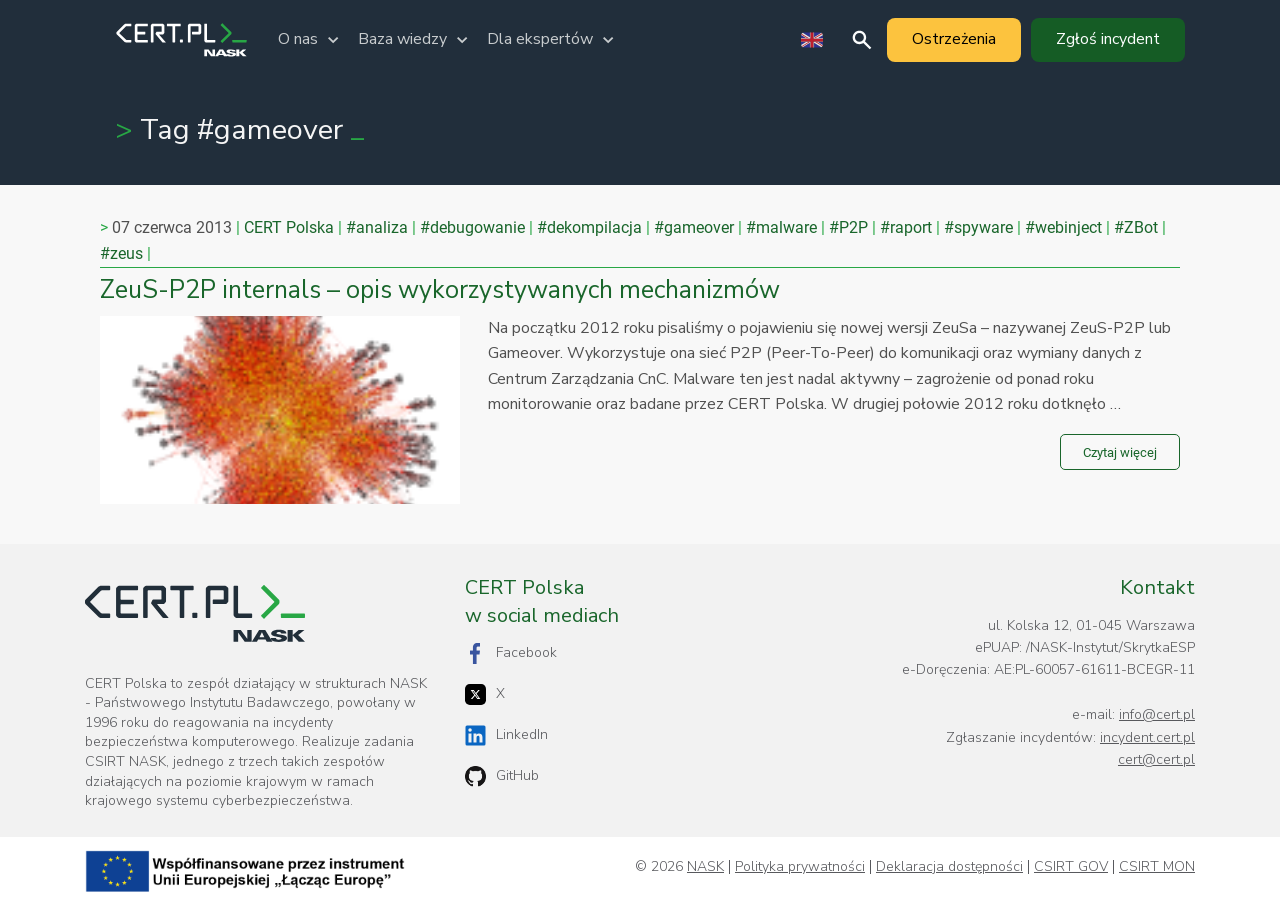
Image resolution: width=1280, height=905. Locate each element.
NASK (705, 867)
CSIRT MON (1157, 867)
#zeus (121, 253)
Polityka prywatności (800, 867)
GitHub (502, 776)
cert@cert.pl (1156, 759)
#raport (906, 227)
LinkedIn (506, 735)
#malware (781, 227)
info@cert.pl (1157, 714)
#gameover (694, 227)
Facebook (511, 653)
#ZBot (1136, 227)
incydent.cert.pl (1147, 737)
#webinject (1063, 227)
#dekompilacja (589, 227)
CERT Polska (289, 227)
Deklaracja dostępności (949, 867)
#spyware (978, 227)
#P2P (848, 227)
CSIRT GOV (1071, 867)
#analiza (377, 227)
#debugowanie (472, 227)
